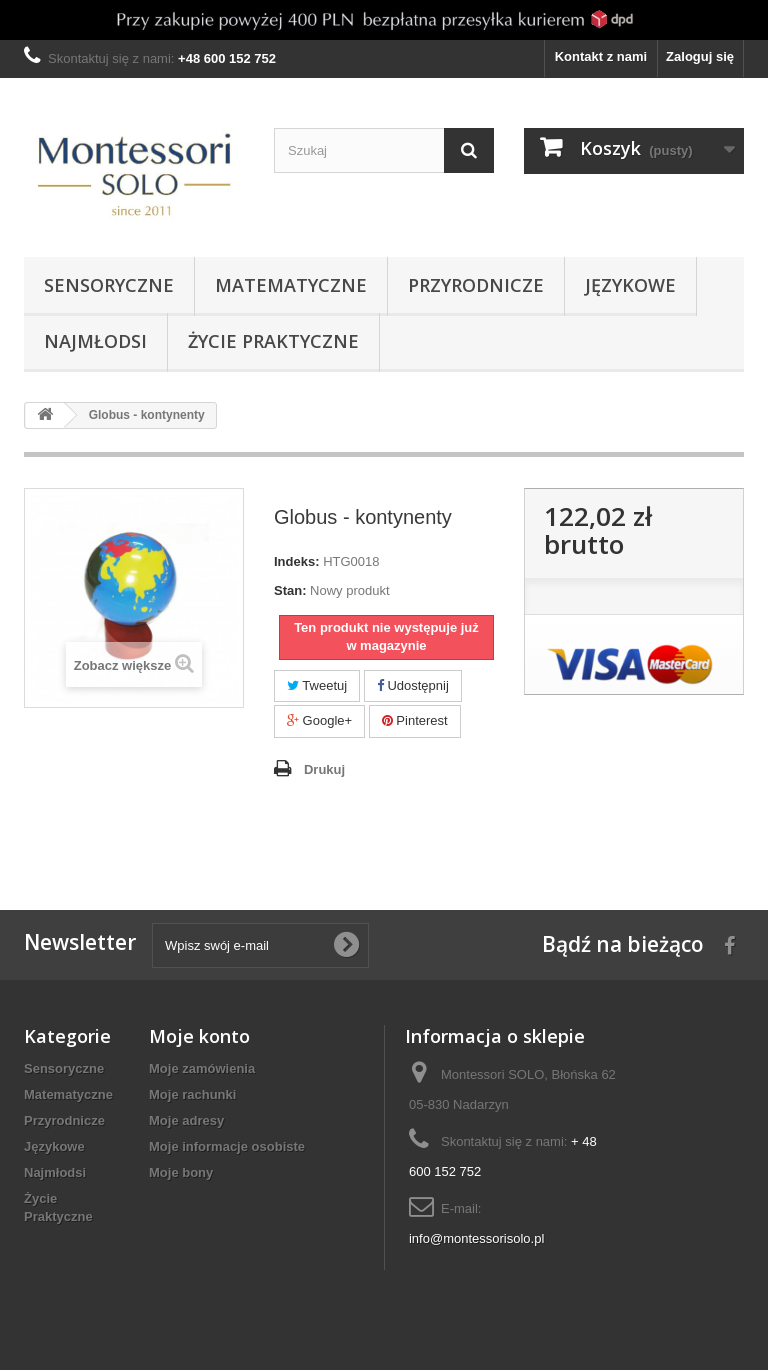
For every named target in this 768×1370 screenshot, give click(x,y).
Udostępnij (413, 685)
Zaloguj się (700, 56)
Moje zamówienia (202, 1068)
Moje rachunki (192, 1094)
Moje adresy (186, 1120)
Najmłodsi (95, 341)
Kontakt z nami (601, 56)
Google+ (319, 720)
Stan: (290, 590)
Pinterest (415, 720)
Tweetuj (317, 685)
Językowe (630, 285)
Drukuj (324, 769)
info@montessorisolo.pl (476, 1238)
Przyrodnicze (476, 285)
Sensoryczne (109, 285)
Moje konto (199, 1036)
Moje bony (181, 1172)
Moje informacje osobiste (227, 1146)
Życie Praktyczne (273, 341)
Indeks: (297, 561)
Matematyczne (291, 285)
